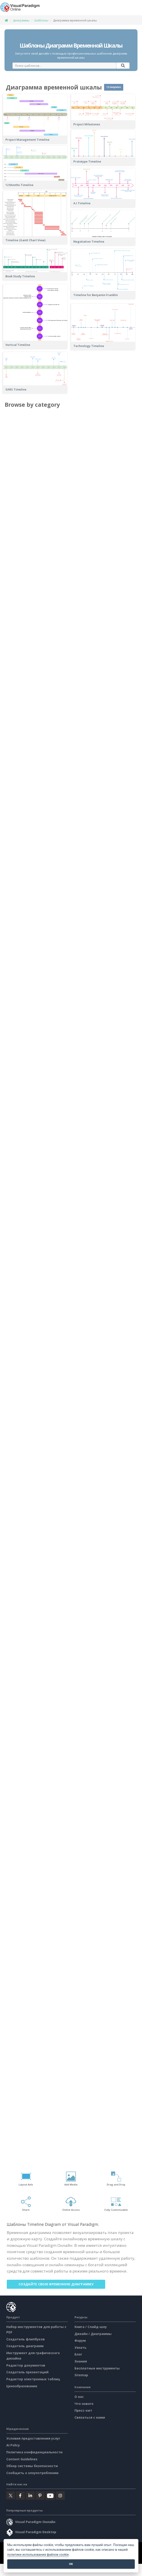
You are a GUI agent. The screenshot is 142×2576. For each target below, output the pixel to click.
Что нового (83, 2403)
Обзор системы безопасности (32, 2466)
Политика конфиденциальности (34, 2452)
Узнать (80, 2347)
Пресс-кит (83, 2410)
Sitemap (81, 2375)
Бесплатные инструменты (97, 2368)
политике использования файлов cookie (38, 2555)
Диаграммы (21, 20)
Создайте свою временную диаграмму (56, 2284)
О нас (79, 2396)
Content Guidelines (21, 2459)
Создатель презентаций (27, 2372)
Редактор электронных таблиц (33, 2379)
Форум (80, 2340)
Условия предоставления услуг (33, 2438)
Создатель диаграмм (25, 2346)
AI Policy (13, 2445)
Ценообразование (21, 2386)
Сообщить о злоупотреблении (32, 2473)
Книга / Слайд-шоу (90, 2327)
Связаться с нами (89, 2417)
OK (71, 2564)
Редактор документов (25, 2365)
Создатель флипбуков (25, 2339)
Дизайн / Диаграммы (93, 2334)
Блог (78, 2354)
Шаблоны (41, 20)
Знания (80, 2361)
